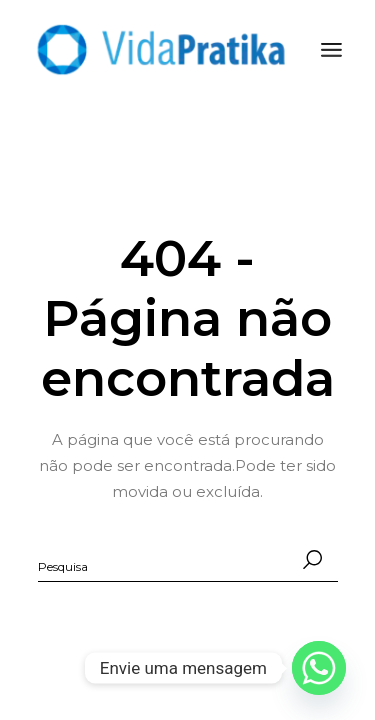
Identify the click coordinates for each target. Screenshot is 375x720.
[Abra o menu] (331, 50)
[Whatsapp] (319, 668)
